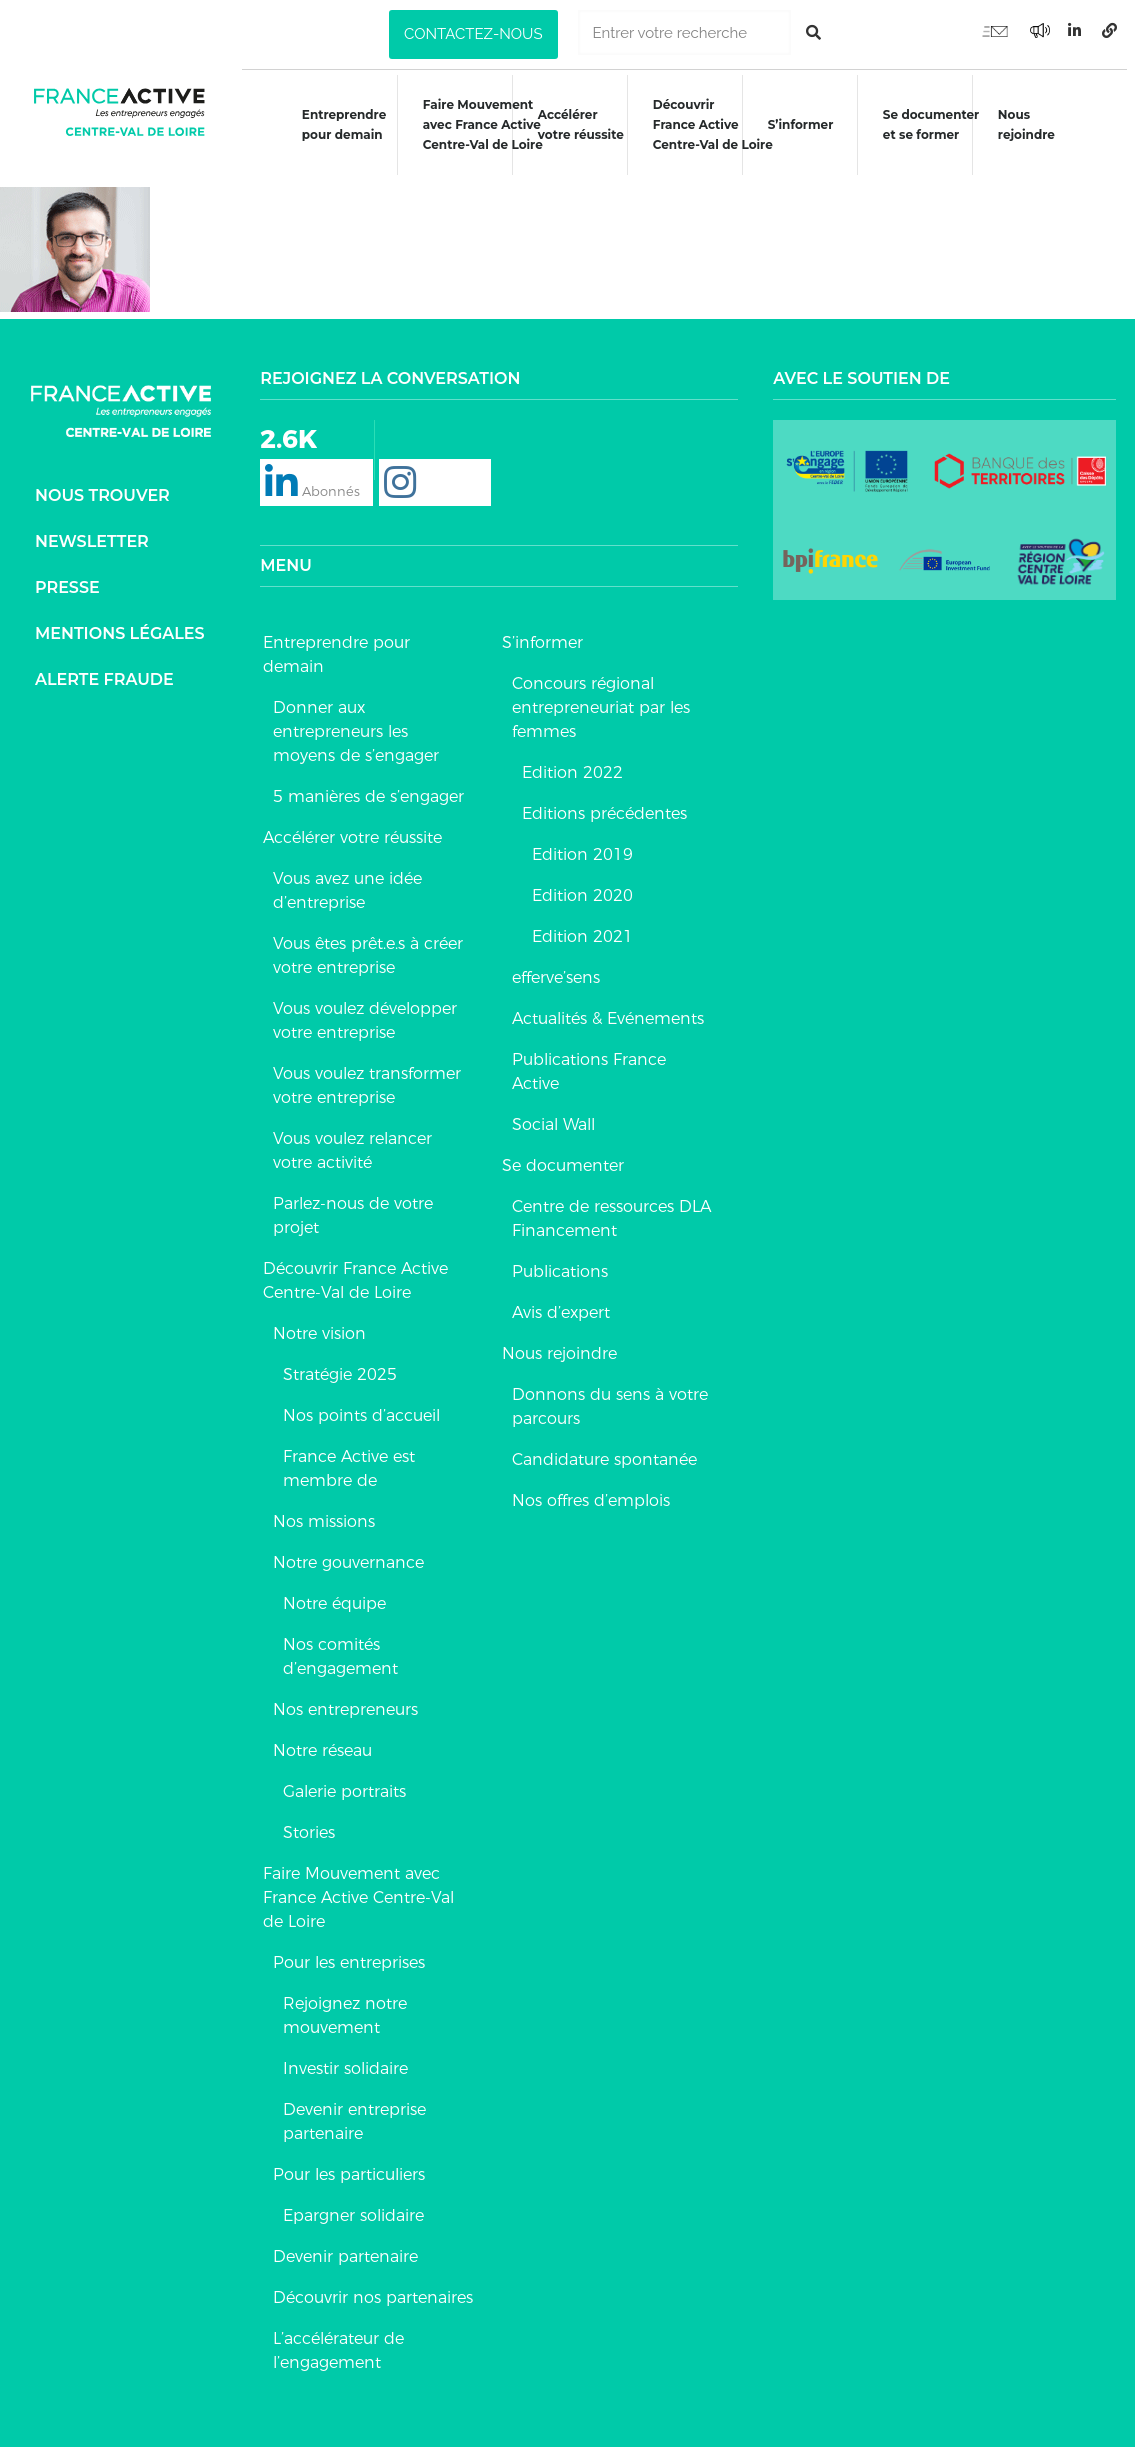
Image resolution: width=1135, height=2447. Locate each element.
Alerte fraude (104, 666)
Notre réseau (322, 1738)
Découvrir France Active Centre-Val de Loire (355, 1268)
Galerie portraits (344, 1779)
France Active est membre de (349, 1456)
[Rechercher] (813, 32)
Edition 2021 (582, 924)
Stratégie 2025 (340, 1362)
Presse (67, 574)
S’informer (803, 124)
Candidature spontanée (604, 1447)
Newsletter (92, 528)
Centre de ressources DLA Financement (611, 1206)
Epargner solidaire (353, 2203)
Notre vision (319, 1321)
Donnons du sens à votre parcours (610, 1394)
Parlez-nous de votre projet (353, 1203)
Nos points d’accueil (361, 1403)
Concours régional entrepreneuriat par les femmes (601, 695)
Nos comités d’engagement (340, 1644)
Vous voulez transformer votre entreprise (367, 1073)
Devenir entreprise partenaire (354, 2109)
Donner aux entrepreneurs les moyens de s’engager (356, 719)
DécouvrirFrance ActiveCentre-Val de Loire (714, 124)
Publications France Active (589, 1059)
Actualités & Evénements (608, 1006)
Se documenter (563, 1153)
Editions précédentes (604, 801)
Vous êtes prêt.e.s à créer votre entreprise (368, 943)
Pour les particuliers (349, 2162)
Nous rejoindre (1032, 124)
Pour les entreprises (349, 1950)
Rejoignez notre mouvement (345, 2003)
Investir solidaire (345, 2056)
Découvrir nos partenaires (373, 2285)
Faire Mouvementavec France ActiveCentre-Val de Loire (480, 124)
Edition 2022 (572, 760)
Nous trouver (102, 482)
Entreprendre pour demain (339, 124)
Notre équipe (334, 1591)
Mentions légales (120, 620)
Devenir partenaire (345, 2244)
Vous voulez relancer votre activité (352, 1138)
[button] (473, 34)
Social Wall (553, 1112)
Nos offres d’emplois (591, 1488)
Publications (560, 1259)
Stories (309, 1820)
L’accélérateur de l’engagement (338, 2338)
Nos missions (324, 1509)
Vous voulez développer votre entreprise (365, 1008)
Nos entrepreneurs (345, 1697)
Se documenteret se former (935, 124)
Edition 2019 (582, 842)
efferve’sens (556, 965)
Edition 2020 (582, 883)
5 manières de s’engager (368, 784)
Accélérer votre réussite (580, 124)
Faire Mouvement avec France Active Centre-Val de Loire (358, 1885)
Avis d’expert (561, 1300)
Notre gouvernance (348, 1550)
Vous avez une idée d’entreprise (347, 878)
